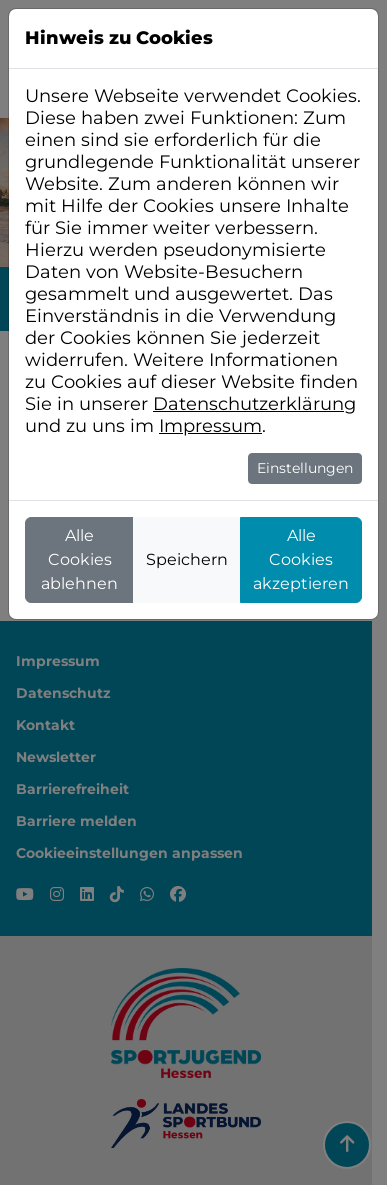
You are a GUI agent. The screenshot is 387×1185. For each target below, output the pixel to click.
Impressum (210, 426)
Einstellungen (305, 468)
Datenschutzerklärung (254, 404)
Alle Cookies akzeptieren (301, 559)
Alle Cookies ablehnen (79, 559)
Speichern (187, 559)
